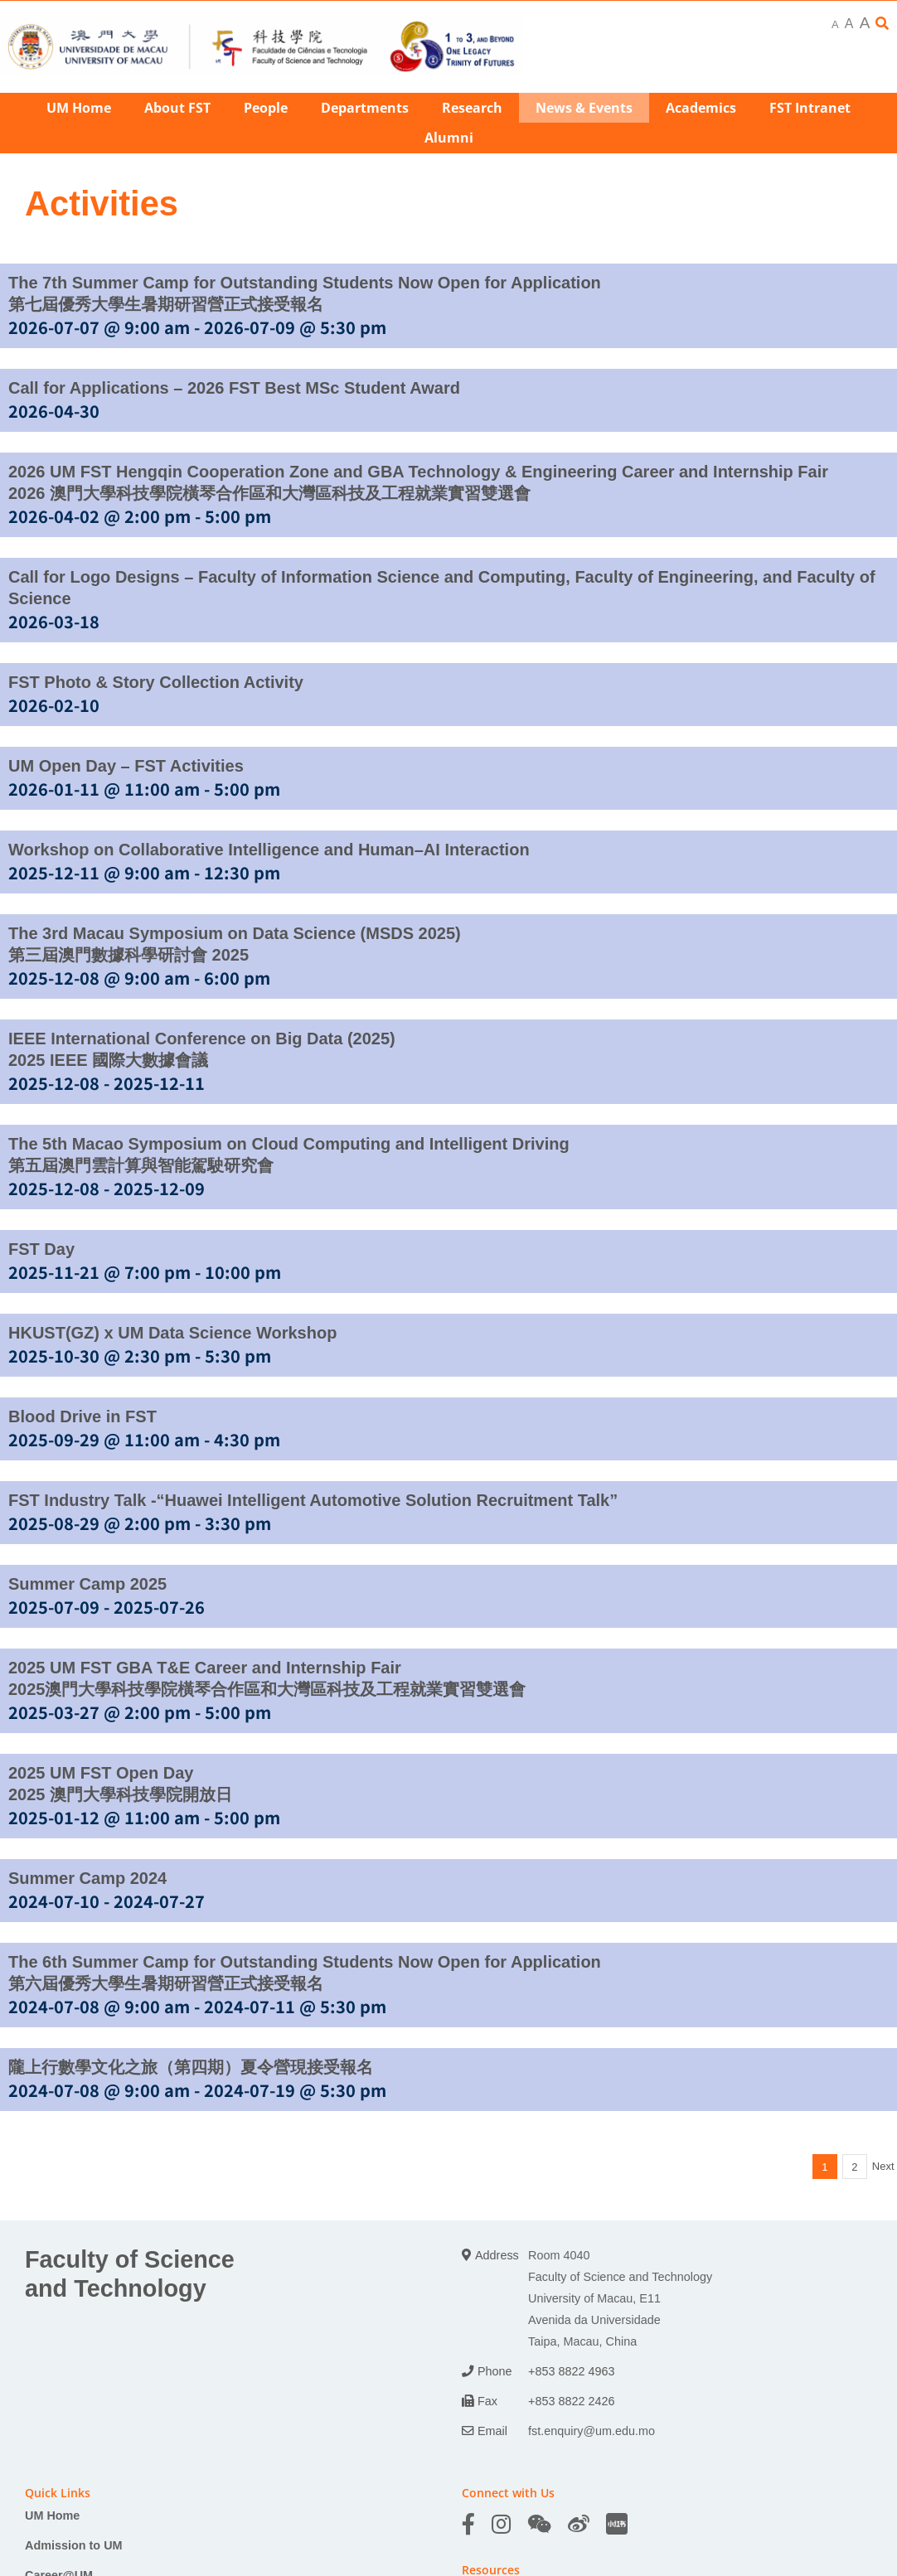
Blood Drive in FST (82, 1416)
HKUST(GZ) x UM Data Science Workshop (172, 1333)
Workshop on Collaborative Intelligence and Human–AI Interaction (269, 849)
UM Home (52, 2515)
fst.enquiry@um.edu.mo (591, 2431)
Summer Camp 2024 (87, 1878)
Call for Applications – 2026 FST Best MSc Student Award (234, 388)
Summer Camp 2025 (87, 1584)
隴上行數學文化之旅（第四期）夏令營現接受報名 (190, 2067)
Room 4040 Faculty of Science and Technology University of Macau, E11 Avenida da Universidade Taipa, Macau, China (620, 2298)
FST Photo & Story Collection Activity (155, 682)
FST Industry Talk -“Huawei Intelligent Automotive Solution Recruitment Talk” (313, 1500)
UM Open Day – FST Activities (126, 766)
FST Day (41, 1249)
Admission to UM (74, 2545)
